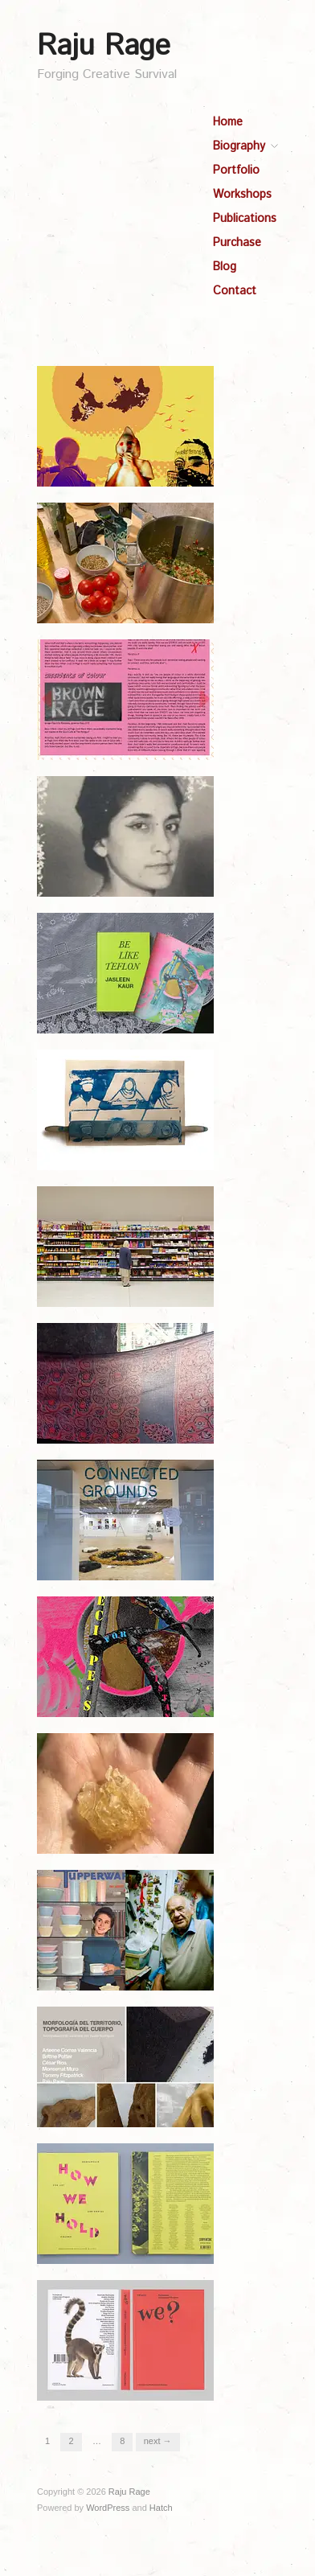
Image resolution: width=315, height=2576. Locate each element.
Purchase (237, 243)
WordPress (107, 2507)
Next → (158, 2441)
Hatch (161, 2507)
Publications (244, 218)
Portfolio (236, 170)
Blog (224, 267)
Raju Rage (103, 47)
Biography (239, 146)
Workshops (242, 194)
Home (228, 122)
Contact (234, 291)
